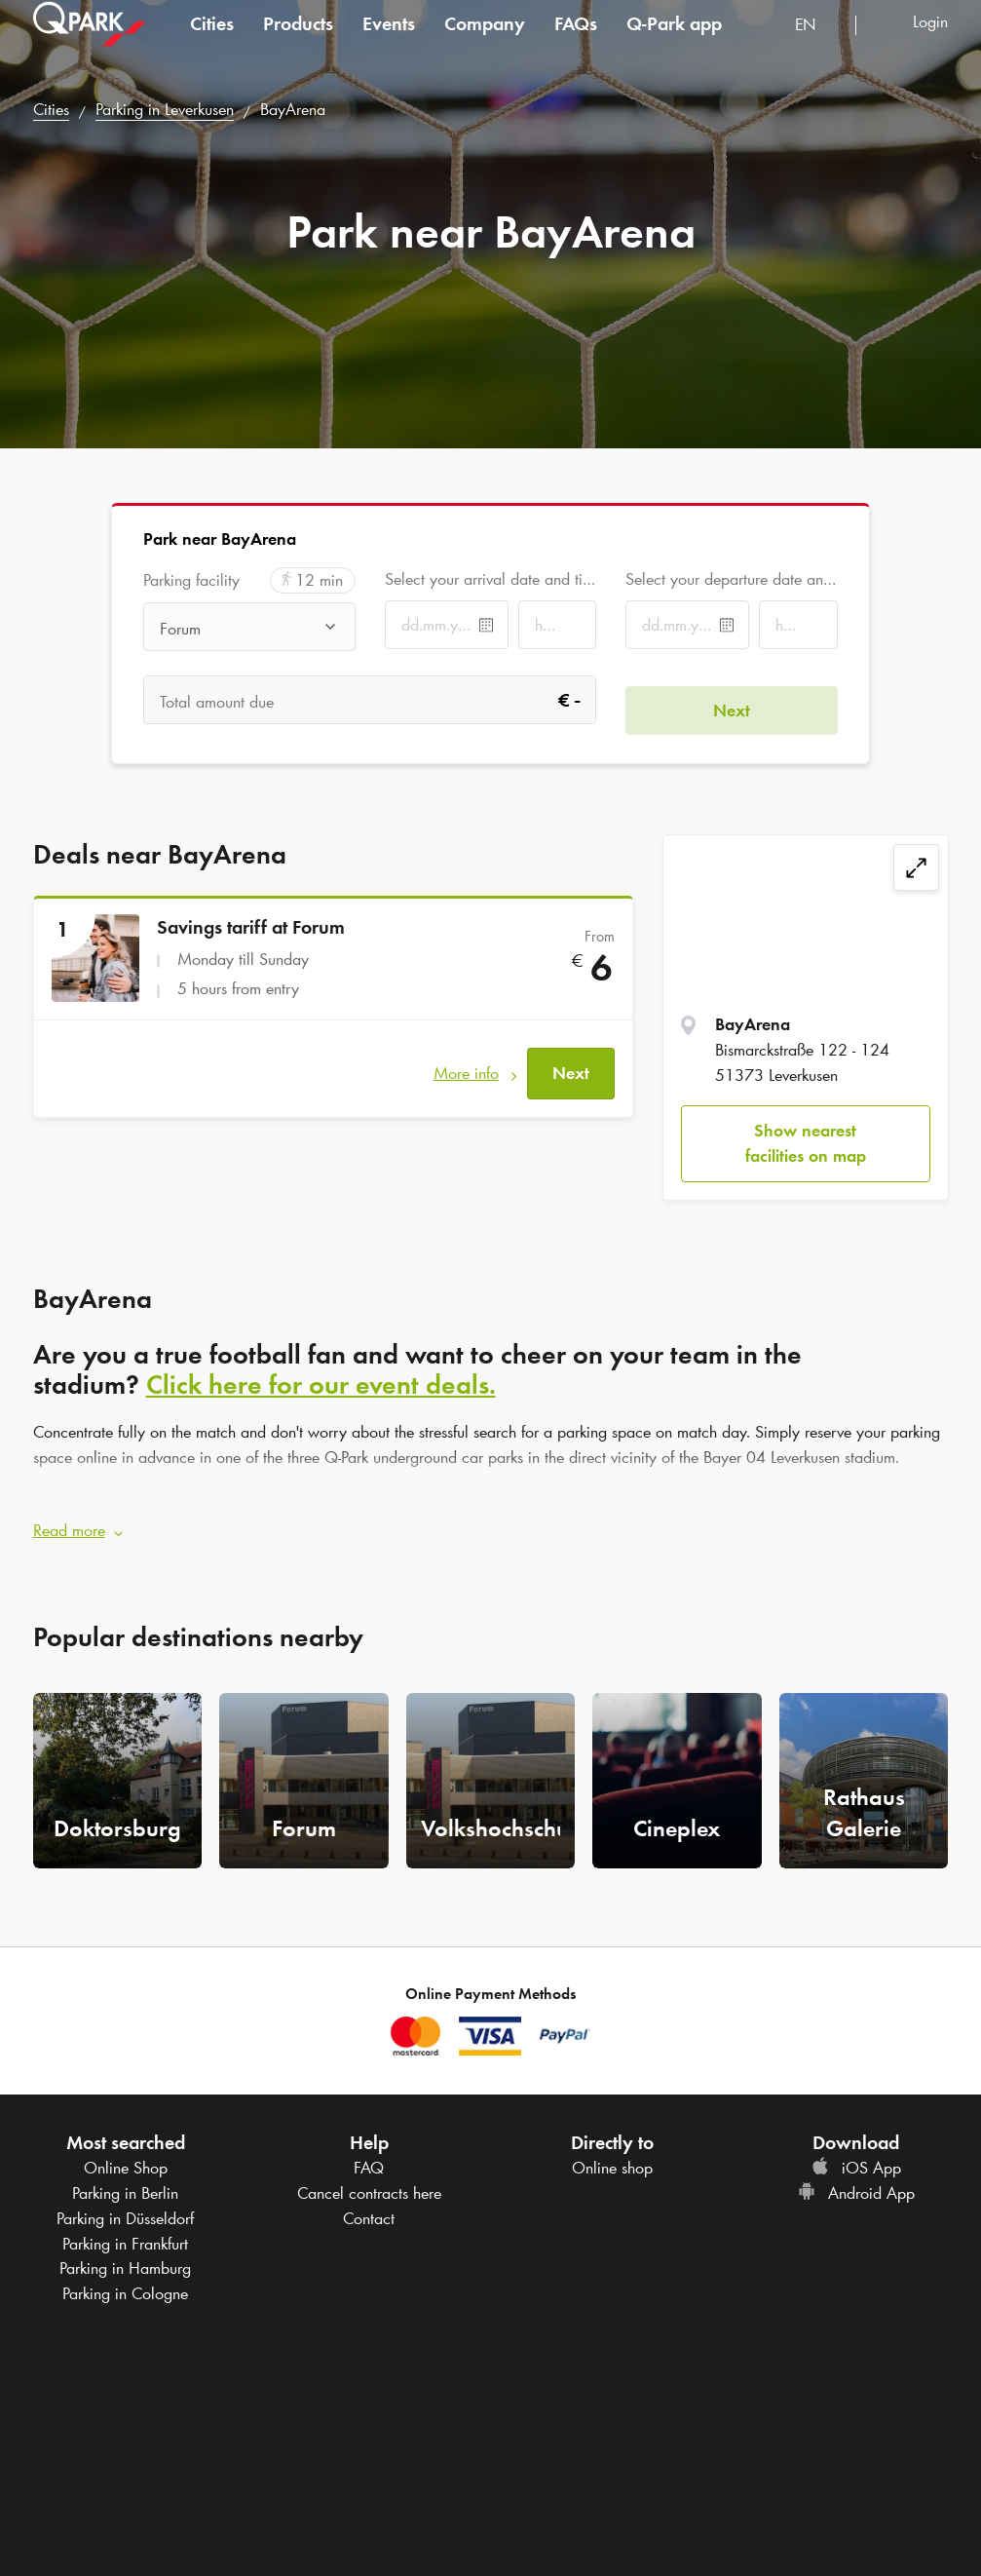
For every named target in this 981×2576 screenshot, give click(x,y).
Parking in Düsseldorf (125, 2207)
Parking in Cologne (125, 2282)
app (674, 43)
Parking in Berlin (125, 2183)
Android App (856, 2183)
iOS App (856, 2158)
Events (388, 43)
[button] (491, 1521)
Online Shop (126, 2158)
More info (466, 1062)
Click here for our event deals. (321, 1384)
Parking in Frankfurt (125, 2233)
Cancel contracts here (369, 2183)
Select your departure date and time (731, 579)
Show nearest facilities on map (805, 1143)
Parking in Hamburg (125, 2258)
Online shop (612, 2158)
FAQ (369, 2158)
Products (298, 43)
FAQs (575, 43)
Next (570, 1062)
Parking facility (191, 580)
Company (484, 43)
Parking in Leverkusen (164, 109)
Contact (369, 2207)
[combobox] (818, 46)
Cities (212, 43)
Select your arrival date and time (490, 579)
